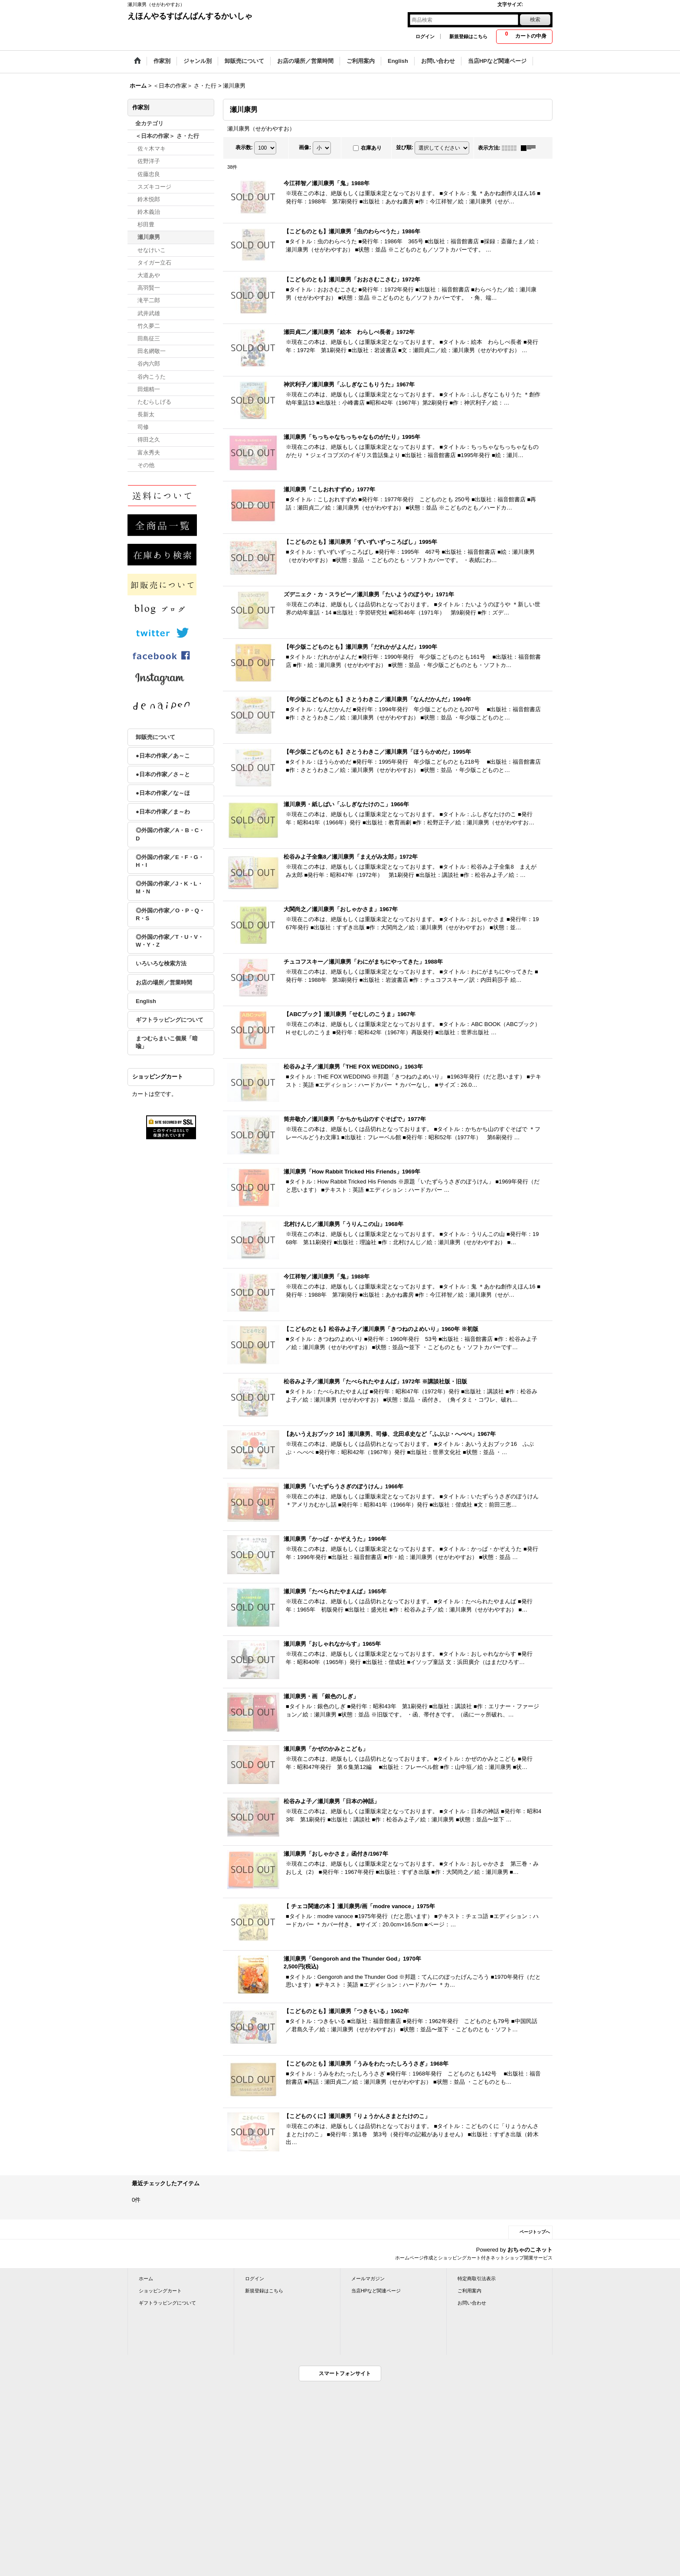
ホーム (146, 2278)
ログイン (425, 36)
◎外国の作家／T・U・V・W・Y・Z (169, 941)
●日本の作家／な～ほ (163, 793)
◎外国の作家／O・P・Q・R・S (170, 914)
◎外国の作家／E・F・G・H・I (170, 861)
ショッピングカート (160, 2290)
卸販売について (155, 737)
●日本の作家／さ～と (163, 774)
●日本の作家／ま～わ (163, 811)
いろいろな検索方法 (161, 963)
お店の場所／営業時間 (164, 982)
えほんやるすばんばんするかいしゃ (190, 16)
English (146, 1001)
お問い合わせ (472, 2302)
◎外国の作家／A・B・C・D (170, 834)
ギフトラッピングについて (169, 1020)
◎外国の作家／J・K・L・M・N (169, 887)
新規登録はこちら (468, 36)
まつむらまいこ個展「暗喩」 (167, 1042)
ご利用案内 (469, 2290)
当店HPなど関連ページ (376, 2290)
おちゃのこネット (529, 2249)
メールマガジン (368, 2278)
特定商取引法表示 (477, 2278)
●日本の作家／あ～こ (163, 755)
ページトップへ (535, 2231)
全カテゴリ (149, 123)
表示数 (244, 147)
